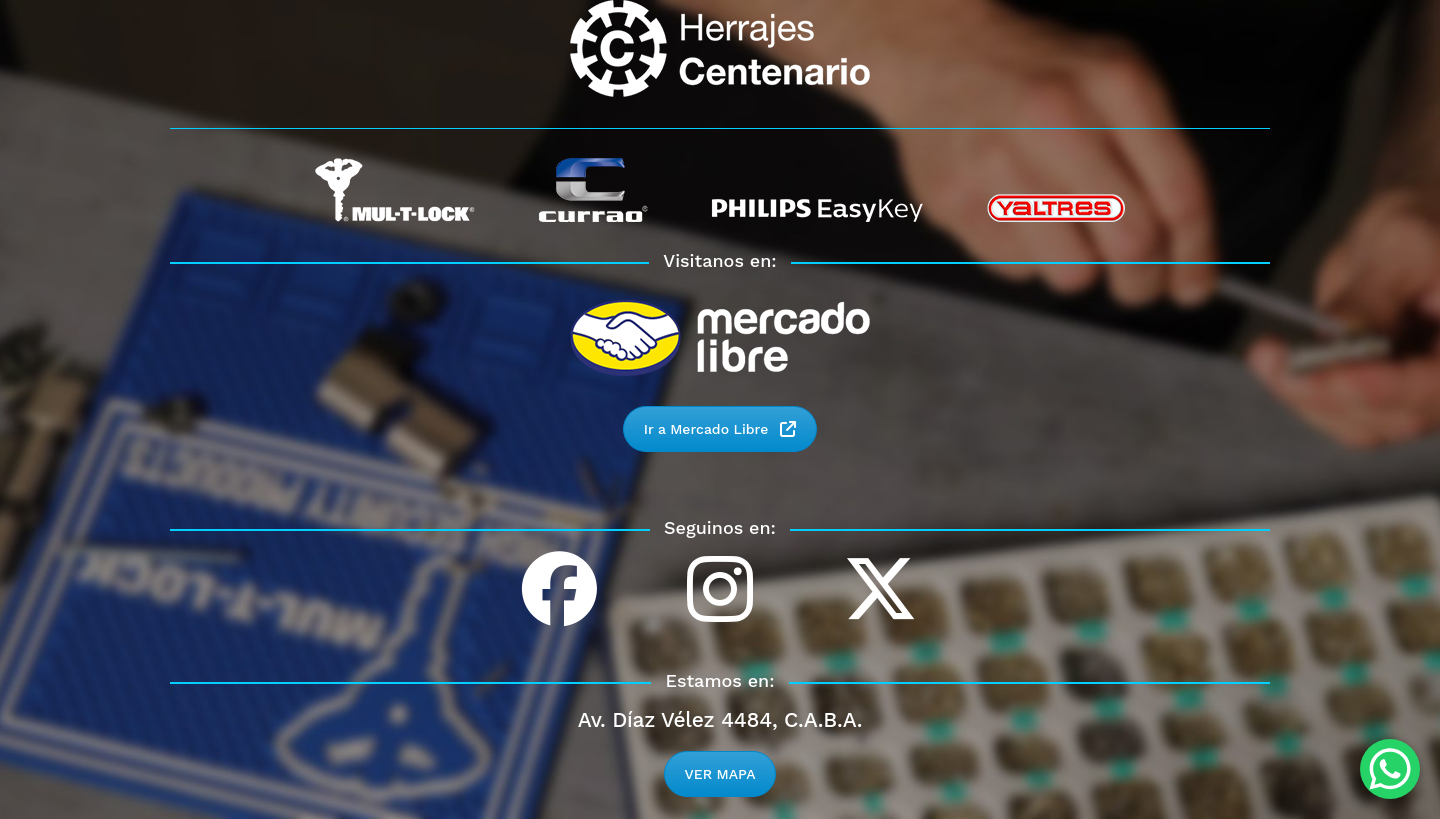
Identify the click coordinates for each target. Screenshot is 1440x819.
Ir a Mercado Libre (720, 429)
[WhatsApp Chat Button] (1390, 769)
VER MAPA (720, 774)
